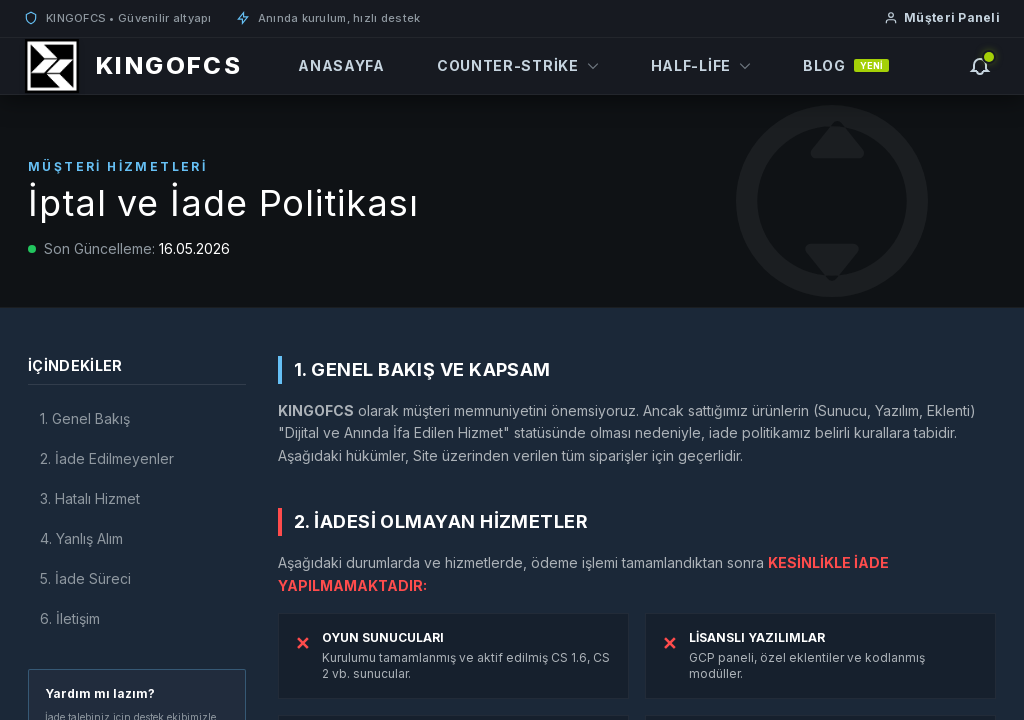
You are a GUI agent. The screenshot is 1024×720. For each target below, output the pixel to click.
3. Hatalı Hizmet (90, 498)
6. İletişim (70, 618)
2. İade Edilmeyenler (107, 458)
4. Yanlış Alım (81, 538)
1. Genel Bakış (85, 418)
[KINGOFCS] (133, 66)
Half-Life (701, 65)
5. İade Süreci (85, 578)
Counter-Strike (518, 65)
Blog (846, 65)
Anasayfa (341, 65)
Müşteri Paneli (942, 17)
